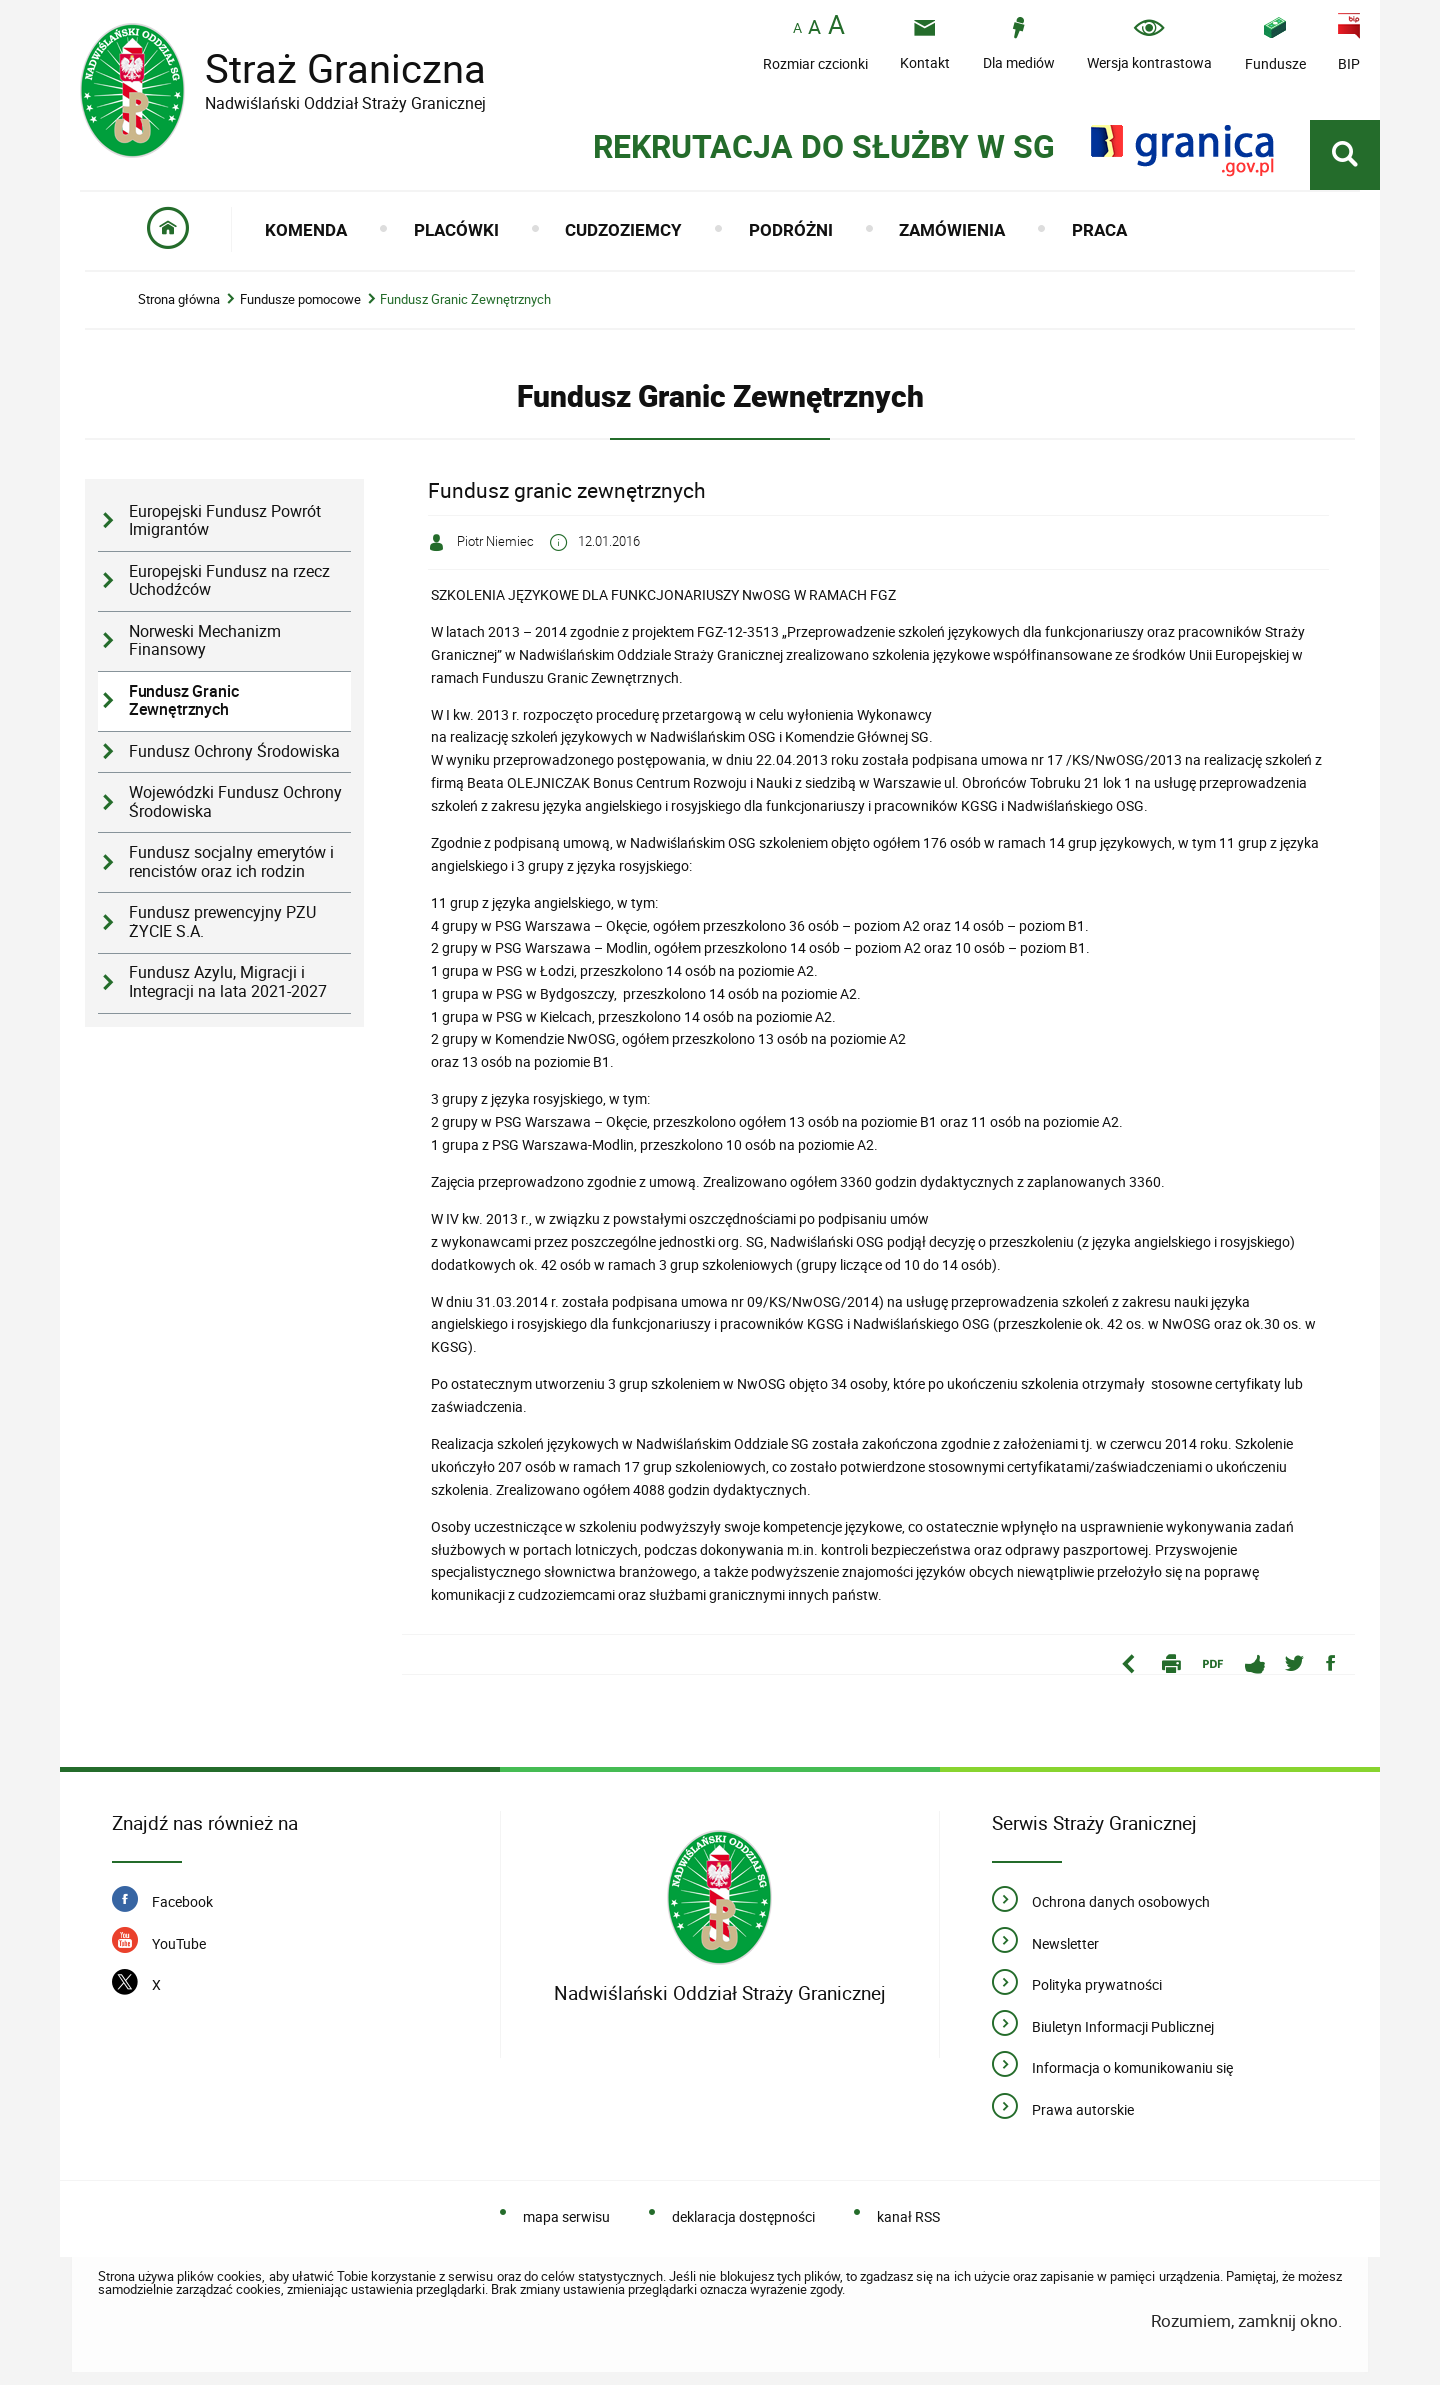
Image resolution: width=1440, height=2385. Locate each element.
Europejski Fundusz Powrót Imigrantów (225, 521)
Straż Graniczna (330, 68)
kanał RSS (908, 2216)
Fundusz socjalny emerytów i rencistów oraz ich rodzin (231, 862)
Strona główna (179, 299)
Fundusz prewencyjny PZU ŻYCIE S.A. (222, 922)
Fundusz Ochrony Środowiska (234, 751)
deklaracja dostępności (743, 2216)
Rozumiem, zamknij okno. (1246, 2320)
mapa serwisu (566, 2216)
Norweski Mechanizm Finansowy (205, 641)
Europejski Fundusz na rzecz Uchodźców (229, 581)
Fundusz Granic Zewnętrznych (465, 299)
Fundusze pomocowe (300, 299)
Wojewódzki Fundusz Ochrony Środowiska (235, 802)
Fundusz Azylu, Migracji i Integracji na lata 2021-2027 (228, 982)
